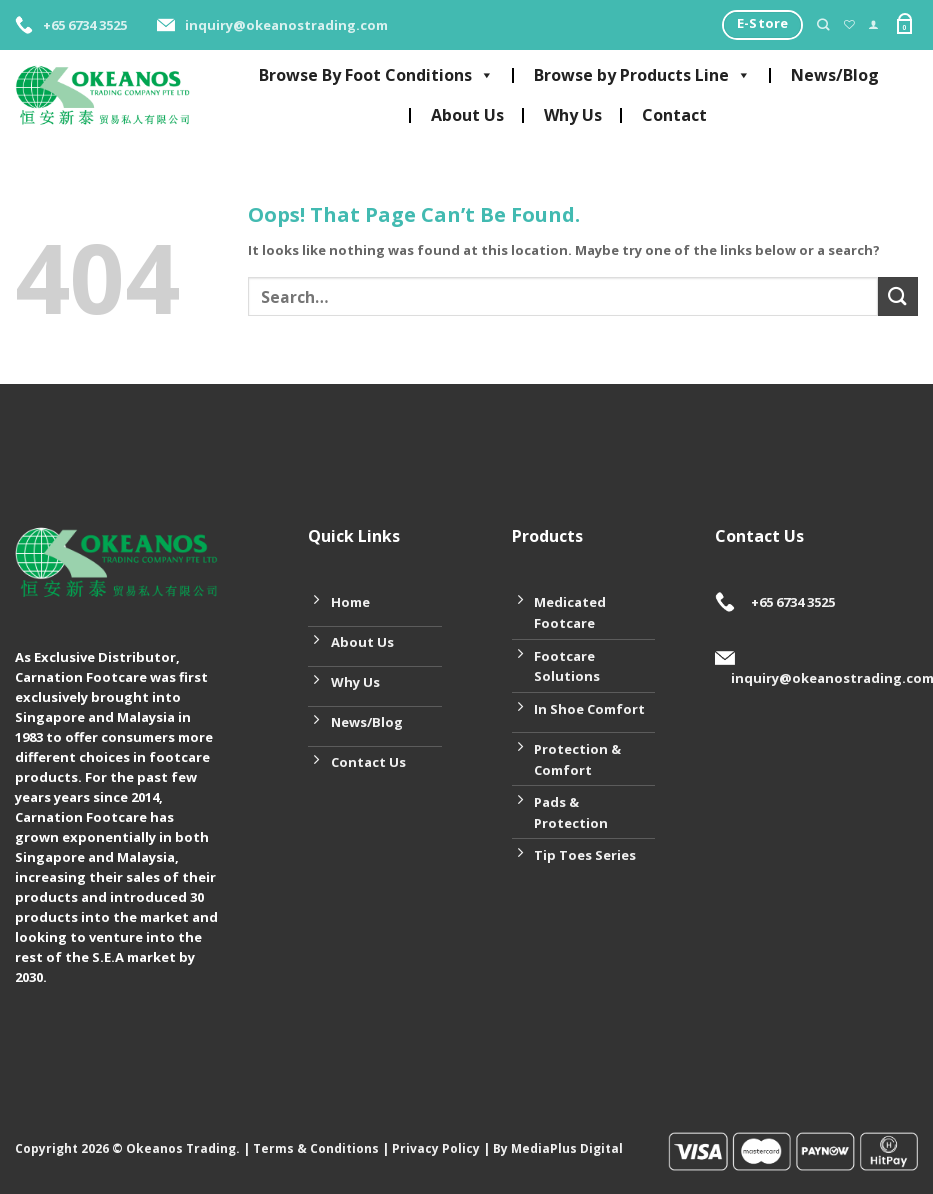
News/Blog (835, 75)
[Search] (823, 25)
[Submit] (898, 296)
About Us (467, 115)
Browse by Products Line (642, 75)
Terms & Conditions (316, 1148)
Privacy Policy (436, 1148)
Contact (674, 115)
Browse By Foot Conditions (376, 75)
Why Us (573, 115)
